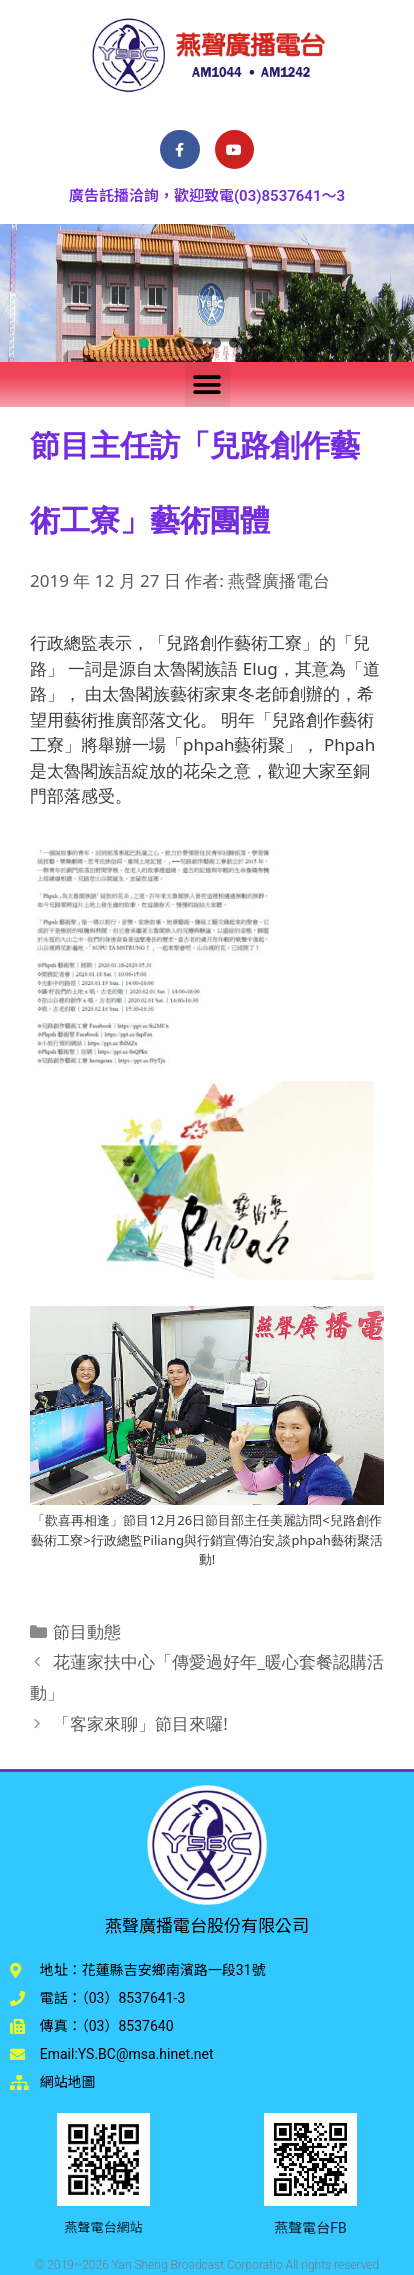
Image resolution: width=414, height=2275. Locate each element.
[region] (207, 293)
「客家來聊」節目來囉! (140, 1723)
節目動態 (87, 1631)
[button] (144, 343)
